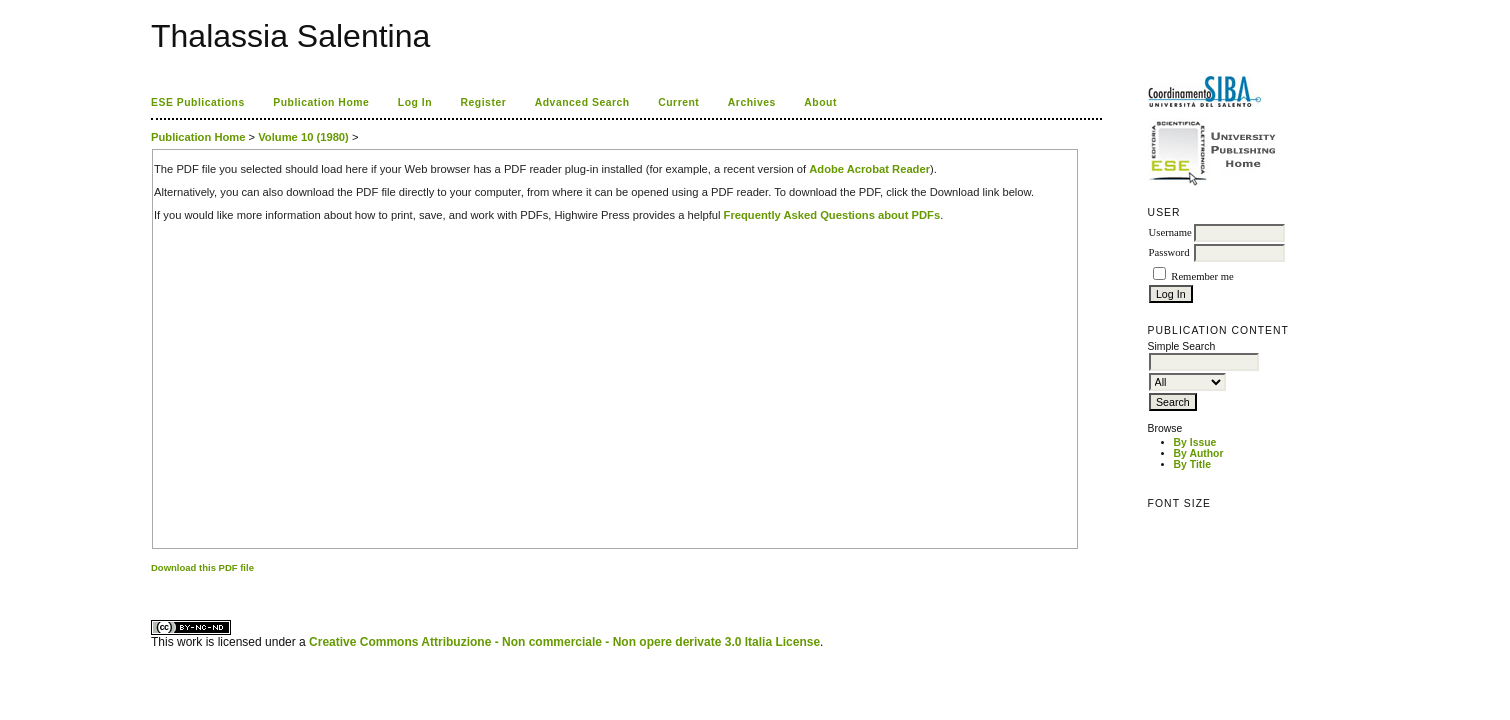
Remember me (1202, 276)
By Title (1192, 464)
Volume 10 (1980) (303, 137)
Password (1169, 252)
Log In (415, 102)
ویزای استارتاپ (156, 584)
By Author (1199, 453)
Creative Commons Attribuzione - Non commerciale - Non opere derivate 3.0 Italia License (564, 642)
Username (1170, 232)
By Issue (1195, 442)
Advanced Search (582, 102)
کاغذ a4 (152, 584)
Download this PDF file (202, 567)
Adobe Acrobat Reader (869, 169)
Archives (752, 102)
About (820, 102)
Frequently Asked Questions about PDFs (832, 215)
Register (484, 102)
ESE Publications (198, 102)
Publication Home (321, 102)
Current (678, 102)
